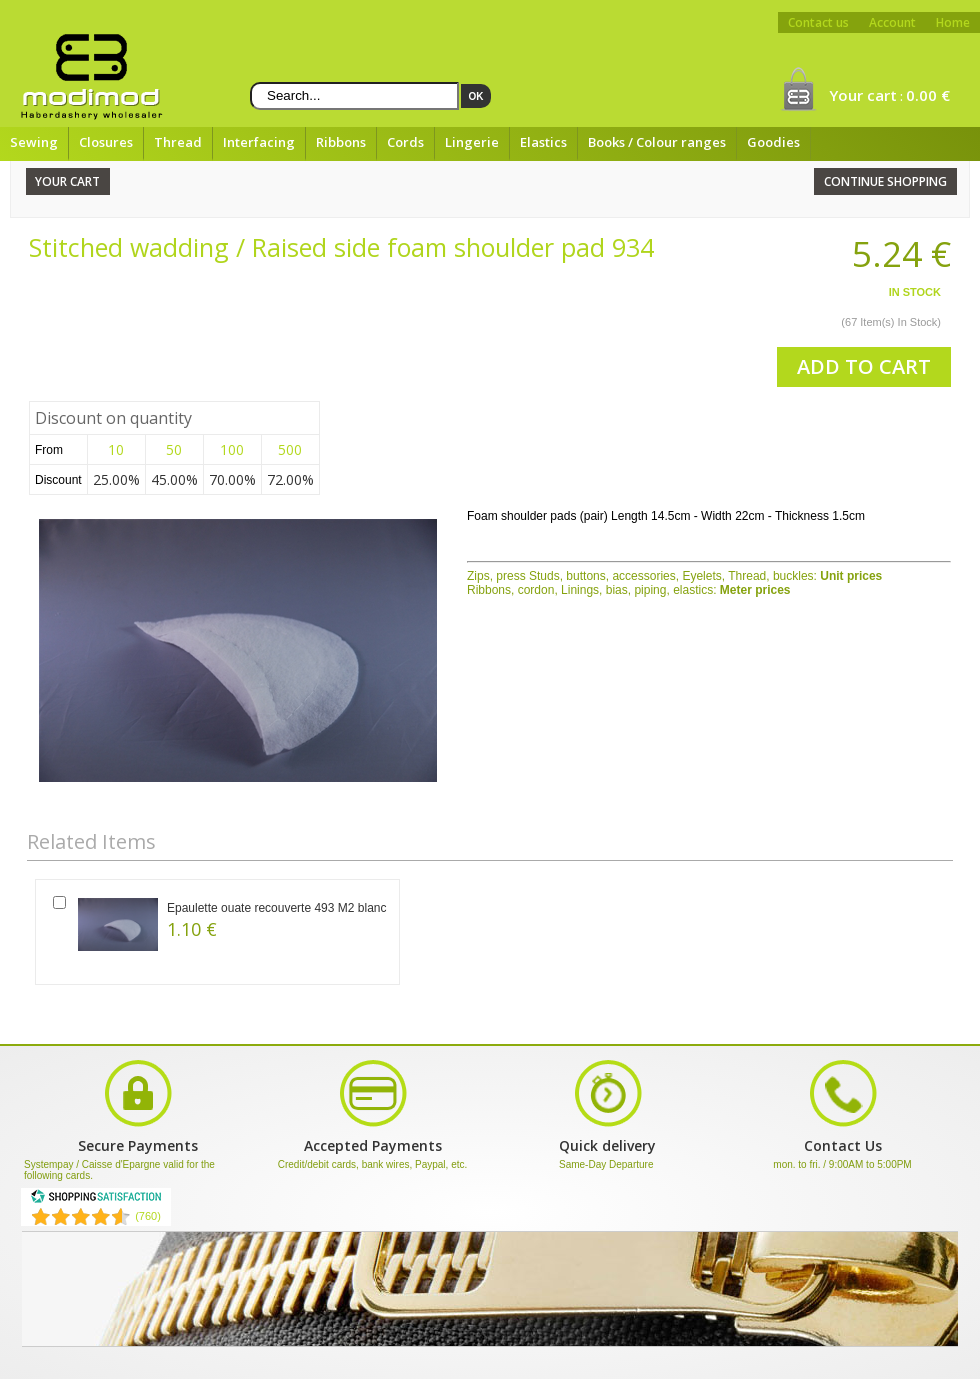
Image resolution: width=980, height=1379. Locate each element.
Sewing (34, 142)
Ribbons (341, 142)
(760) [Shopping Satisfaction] (148, 1216)
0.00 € (928, 95)
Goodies (773, 142)
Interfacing (259, 142)
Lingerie (472, 142)
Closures (106, 142)
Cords (405, 142)
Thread (178, 142)
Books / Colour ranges (657, 142)
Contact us (818, 22)
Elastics (543, 142)
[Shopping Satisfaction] (96, 1200)
